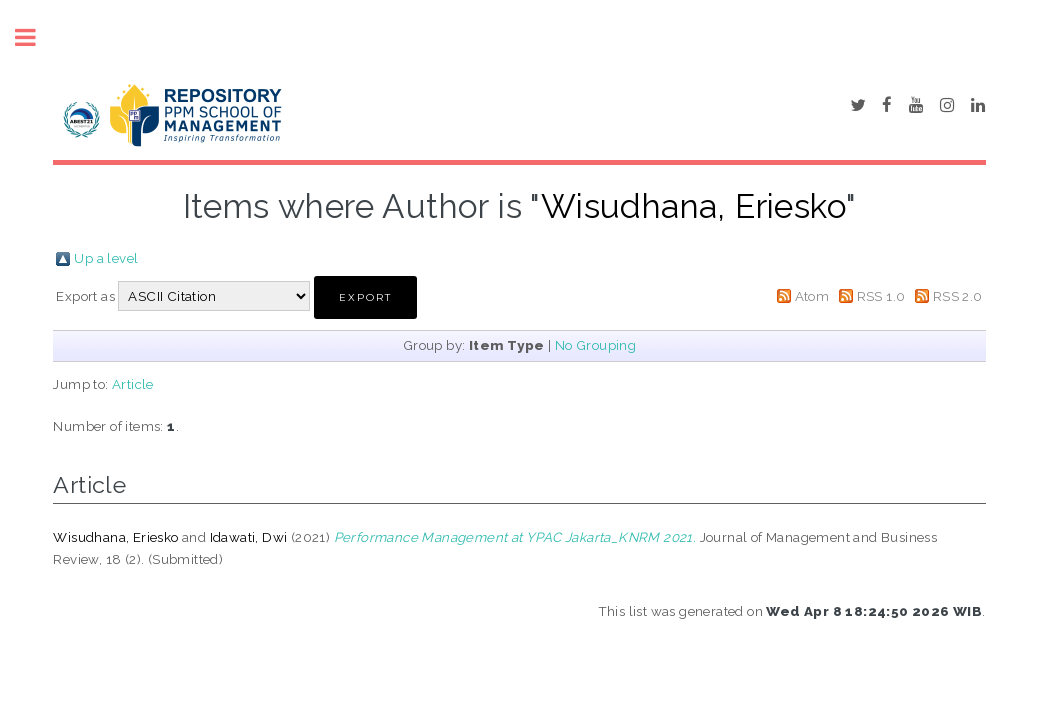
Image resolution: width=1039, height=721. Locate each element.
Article (133, 384)
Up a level (106, 258)
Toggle (36, 37)
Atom (812, 296)
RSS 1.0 (881, 296)
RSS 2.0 (958, 296)
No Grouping (595, 345)
